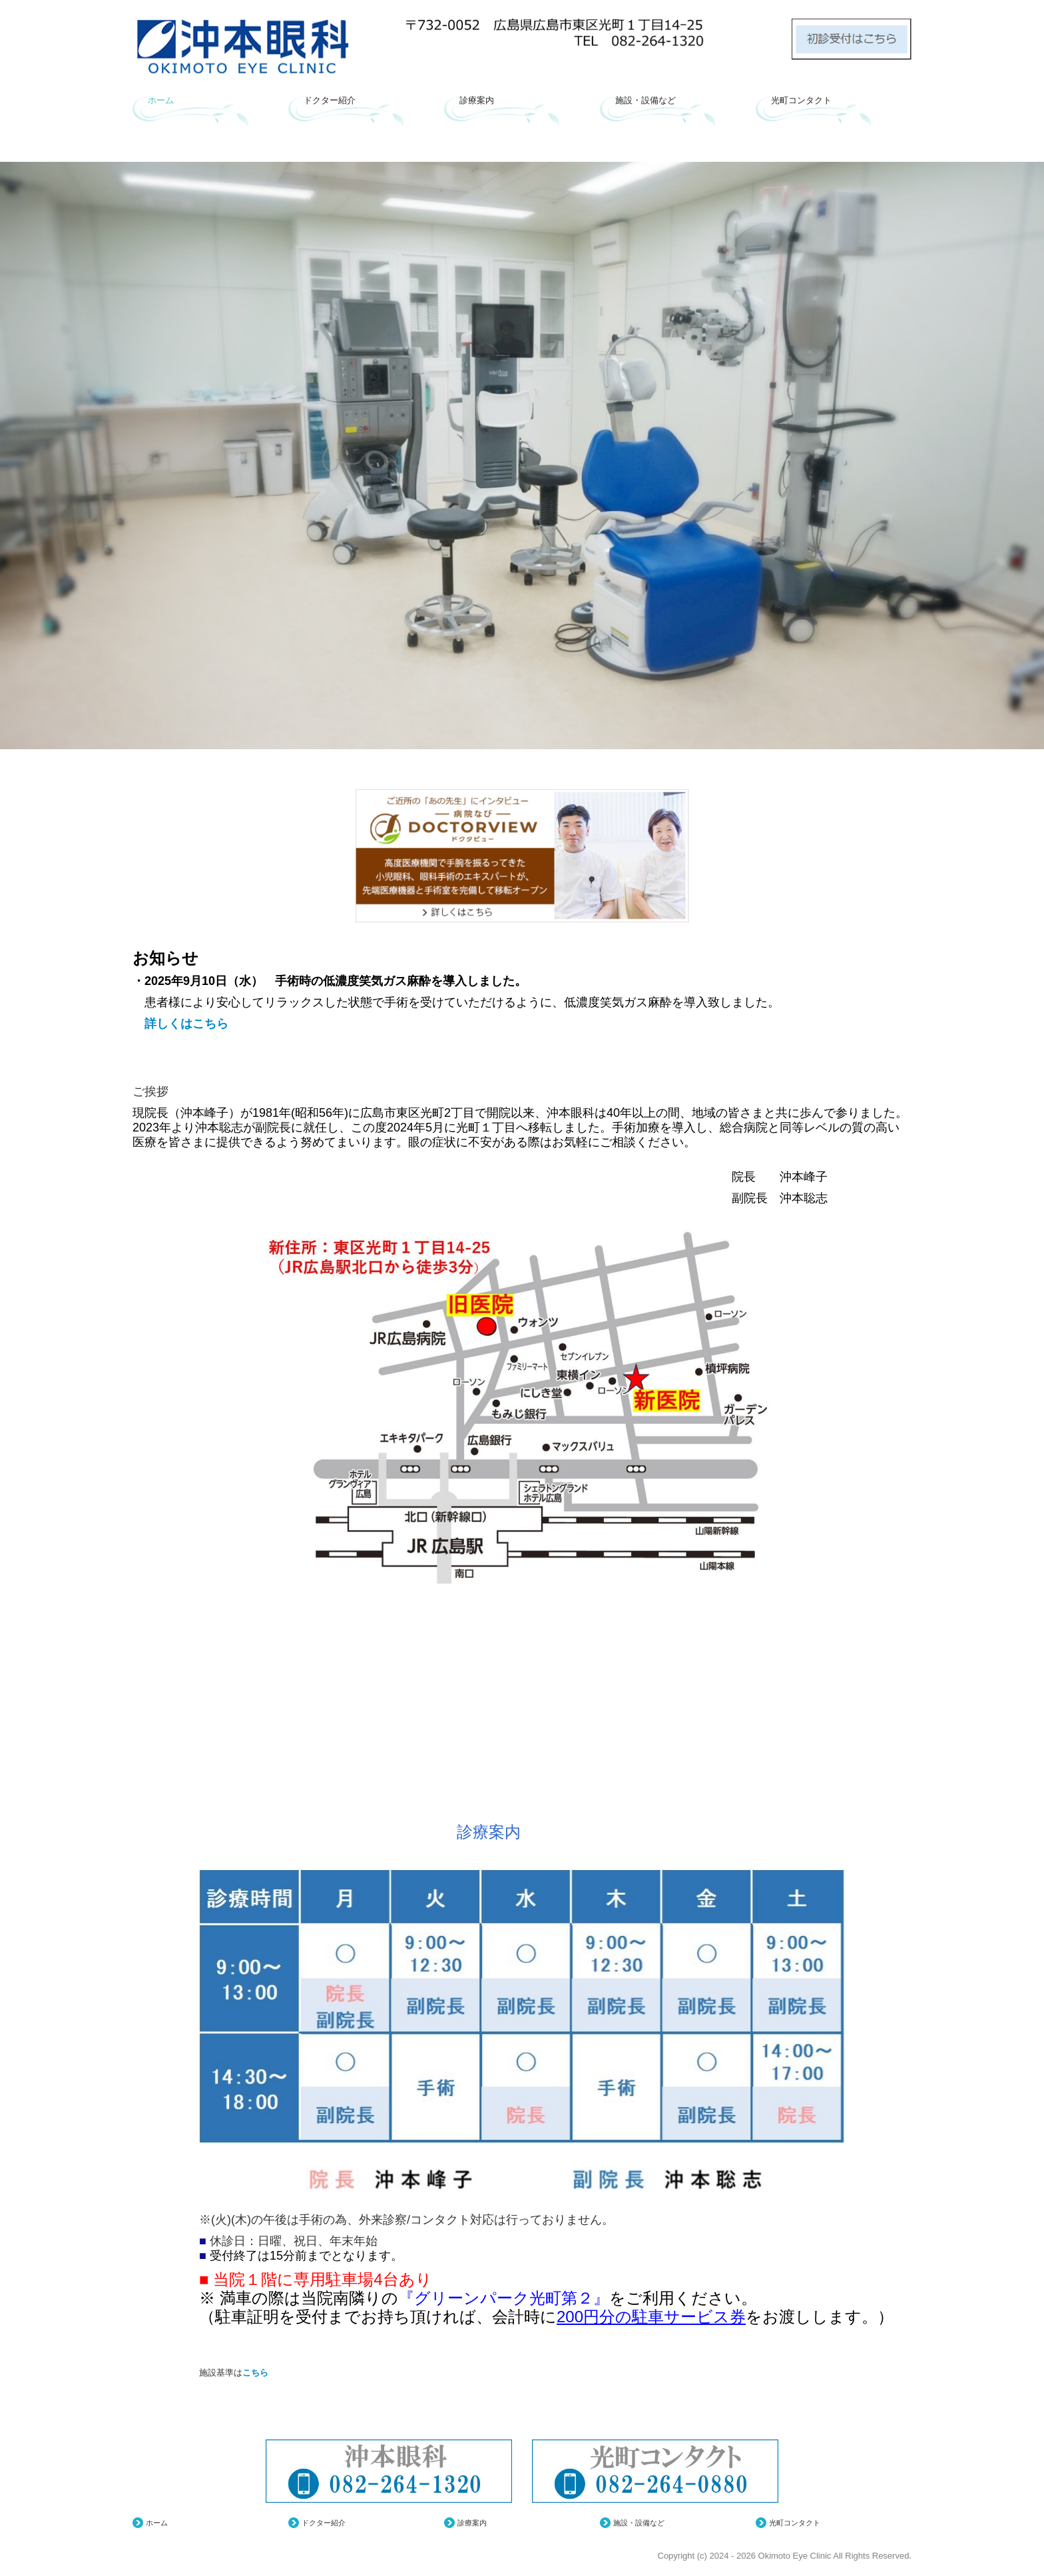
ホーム (161, 100)
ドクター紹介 (330, 100)
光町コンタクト (801, 100)
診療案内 (476, 100)
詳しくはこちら (180, 1023)
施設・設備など (645, 100)
